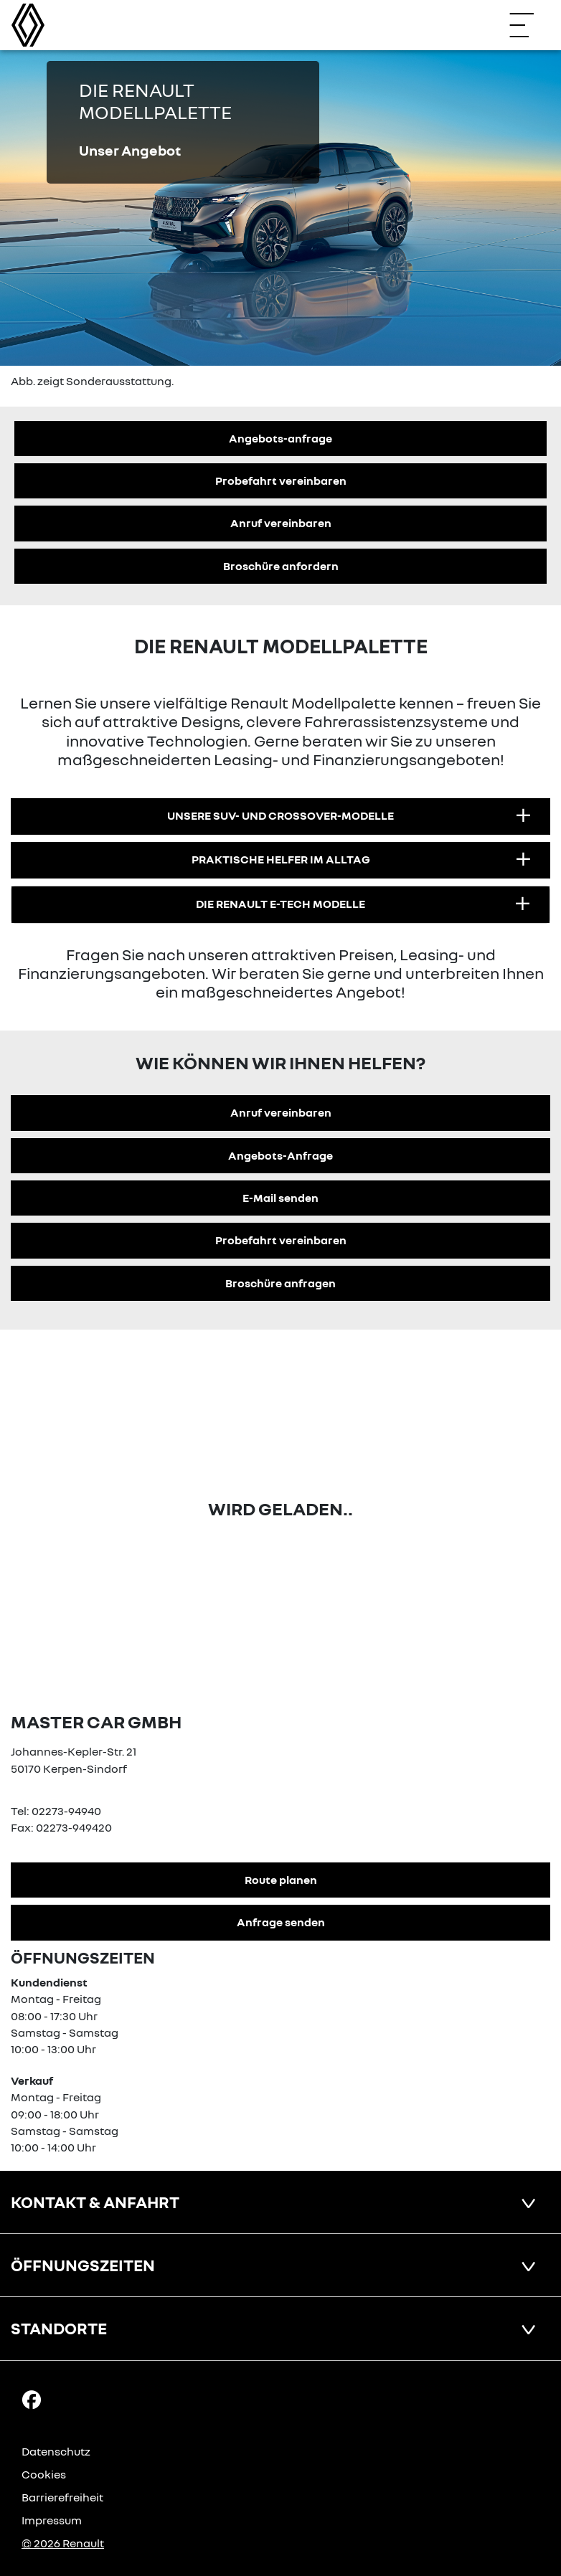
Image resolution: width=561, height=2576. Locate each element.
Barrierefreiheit (62, 2497)
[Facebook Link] (32, 2399)
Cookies (44, 2474)
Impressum (52, 2520)
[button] (280, 816)
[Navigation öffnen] (528, 25)
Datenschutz (56, 2451)
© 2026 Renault (63, 2543)
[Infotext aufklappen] (523, 816)
